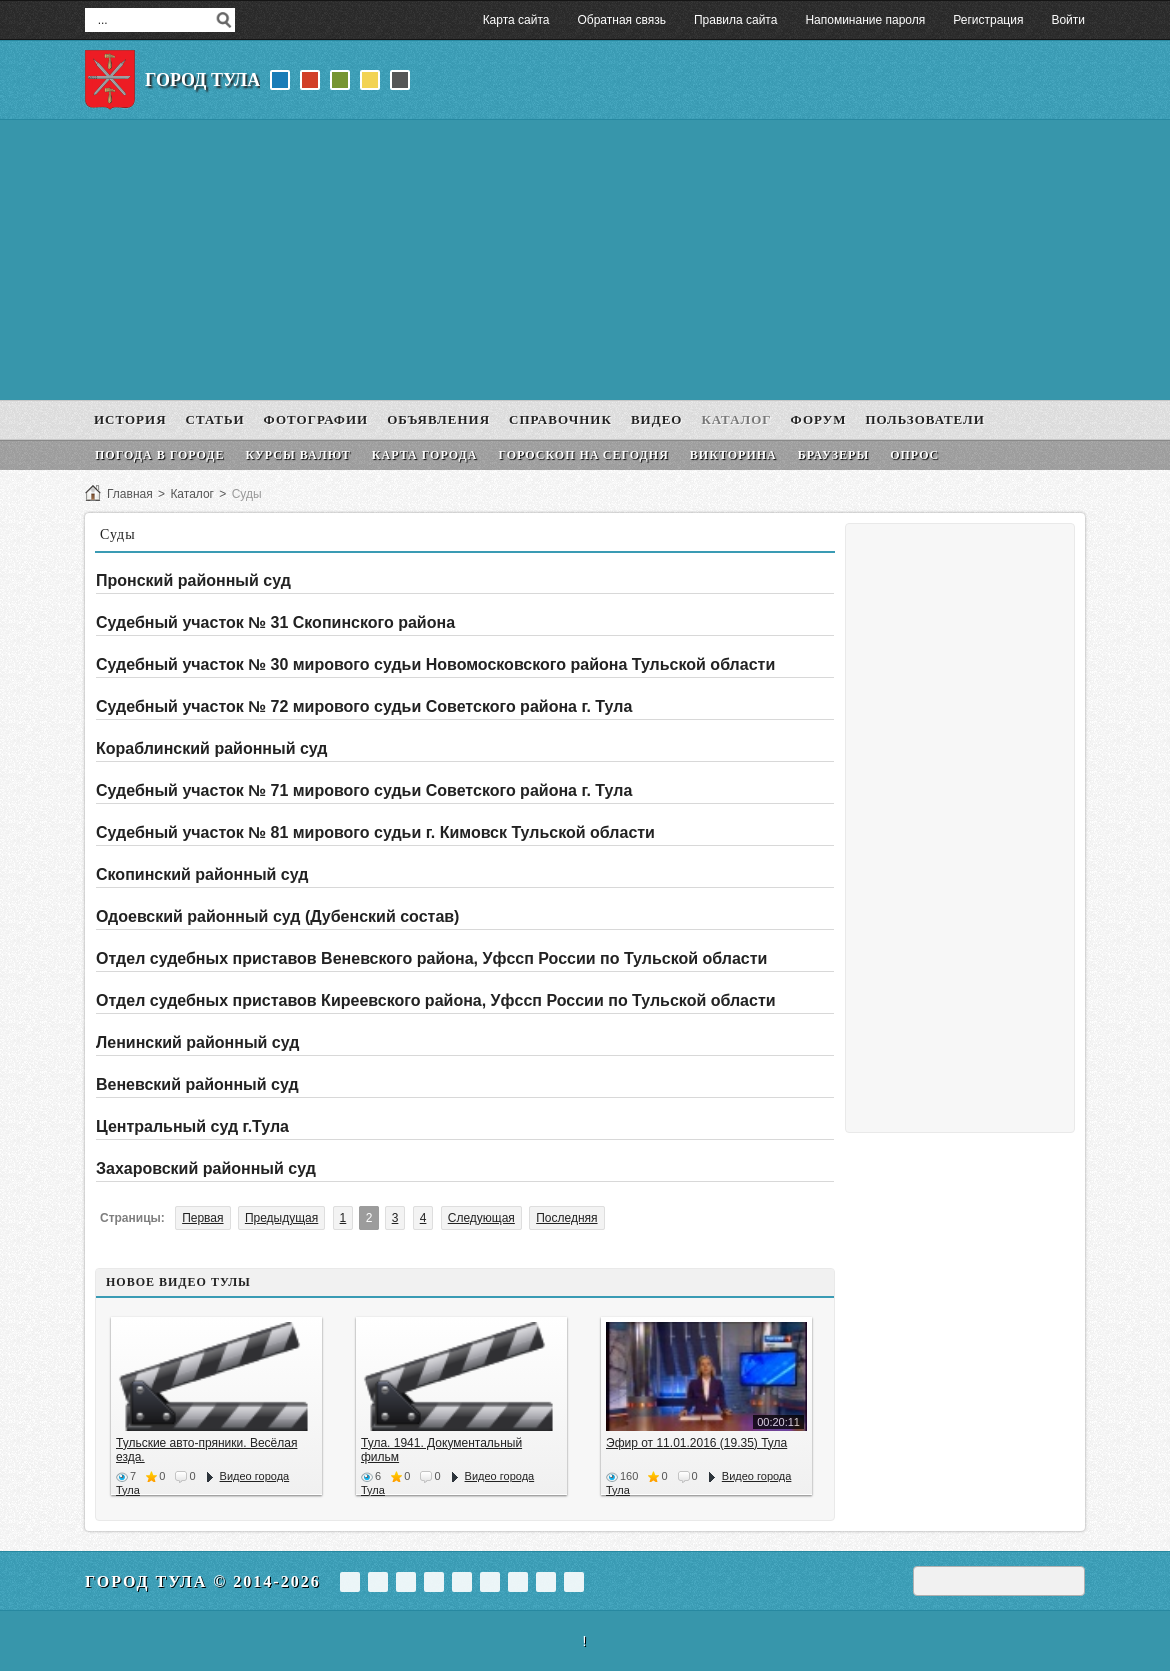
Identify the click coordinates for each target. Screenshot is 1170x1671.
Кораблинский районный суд (212, 748)
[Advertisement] (585, 260)
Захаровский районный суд (206, 1168)
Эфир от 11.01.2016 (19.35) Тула (696, 1443)
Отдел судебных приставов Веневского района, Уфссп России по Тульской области (431, 958)
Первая (202, 1218)
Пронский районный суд (193, 580)
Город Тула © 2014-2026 (203, 1581)
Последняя (566, 1218)
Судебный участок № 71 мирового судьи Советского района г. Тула (364, 790)
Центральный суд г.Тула (192, 1126)
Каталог (192, 494)
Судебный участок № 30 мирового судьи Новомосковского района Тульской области (435, 664)
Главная (130, 494)
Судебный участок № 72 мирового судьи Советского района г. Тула (364, 706)
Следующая (481, 1218)
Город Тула (202, 80)
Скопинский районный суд (202, 874)
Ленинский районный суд (197, 1042)
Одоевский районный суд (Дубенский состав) (277, 916)
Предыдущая (281, 1218)
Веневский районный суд (197, 1084)
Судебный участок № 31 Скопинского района (275, 622)
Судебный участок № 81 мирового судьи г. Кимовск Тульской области (375, 832)
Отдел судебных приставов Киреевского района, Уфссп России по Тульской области (436, 1000)
